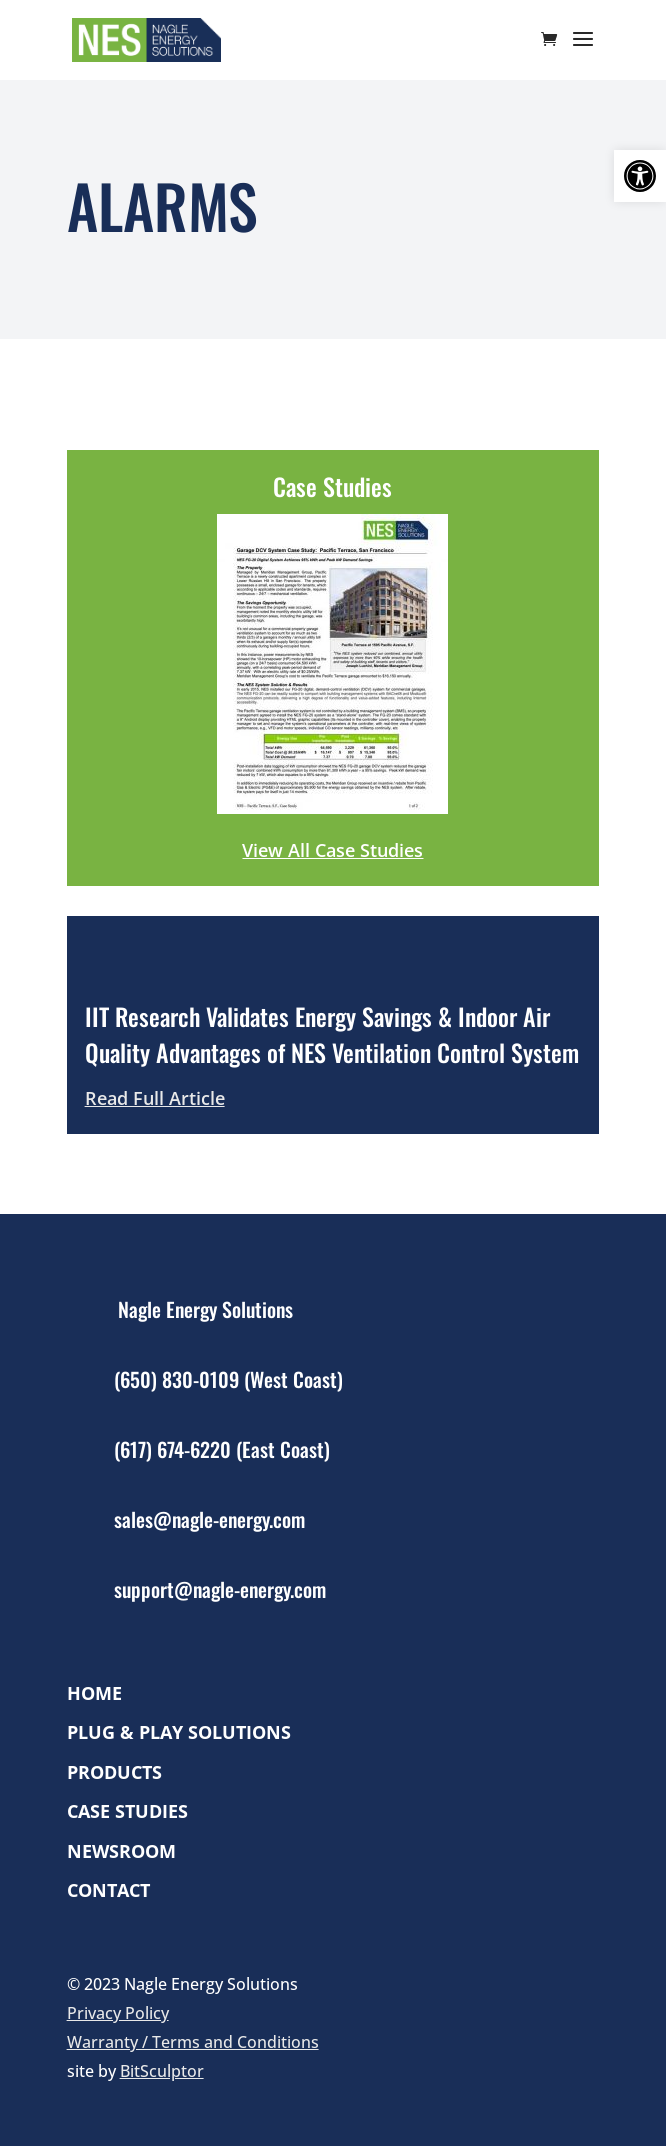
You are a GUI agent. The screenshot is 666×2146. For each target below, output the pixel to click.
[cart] (554, 40)
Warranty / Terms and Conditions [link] (193, 2042)
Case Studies (127, 1811)
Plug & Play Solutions (179, 1732)
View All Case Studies (332, 850)
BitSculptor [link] (162, 2071)
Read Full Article (155, 1098)
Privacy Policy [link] (118, 2013)
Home (94, 1693)
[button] (640, 176)
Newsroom (121, 1851)
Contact (108, 1890)
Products (114, 1772)
